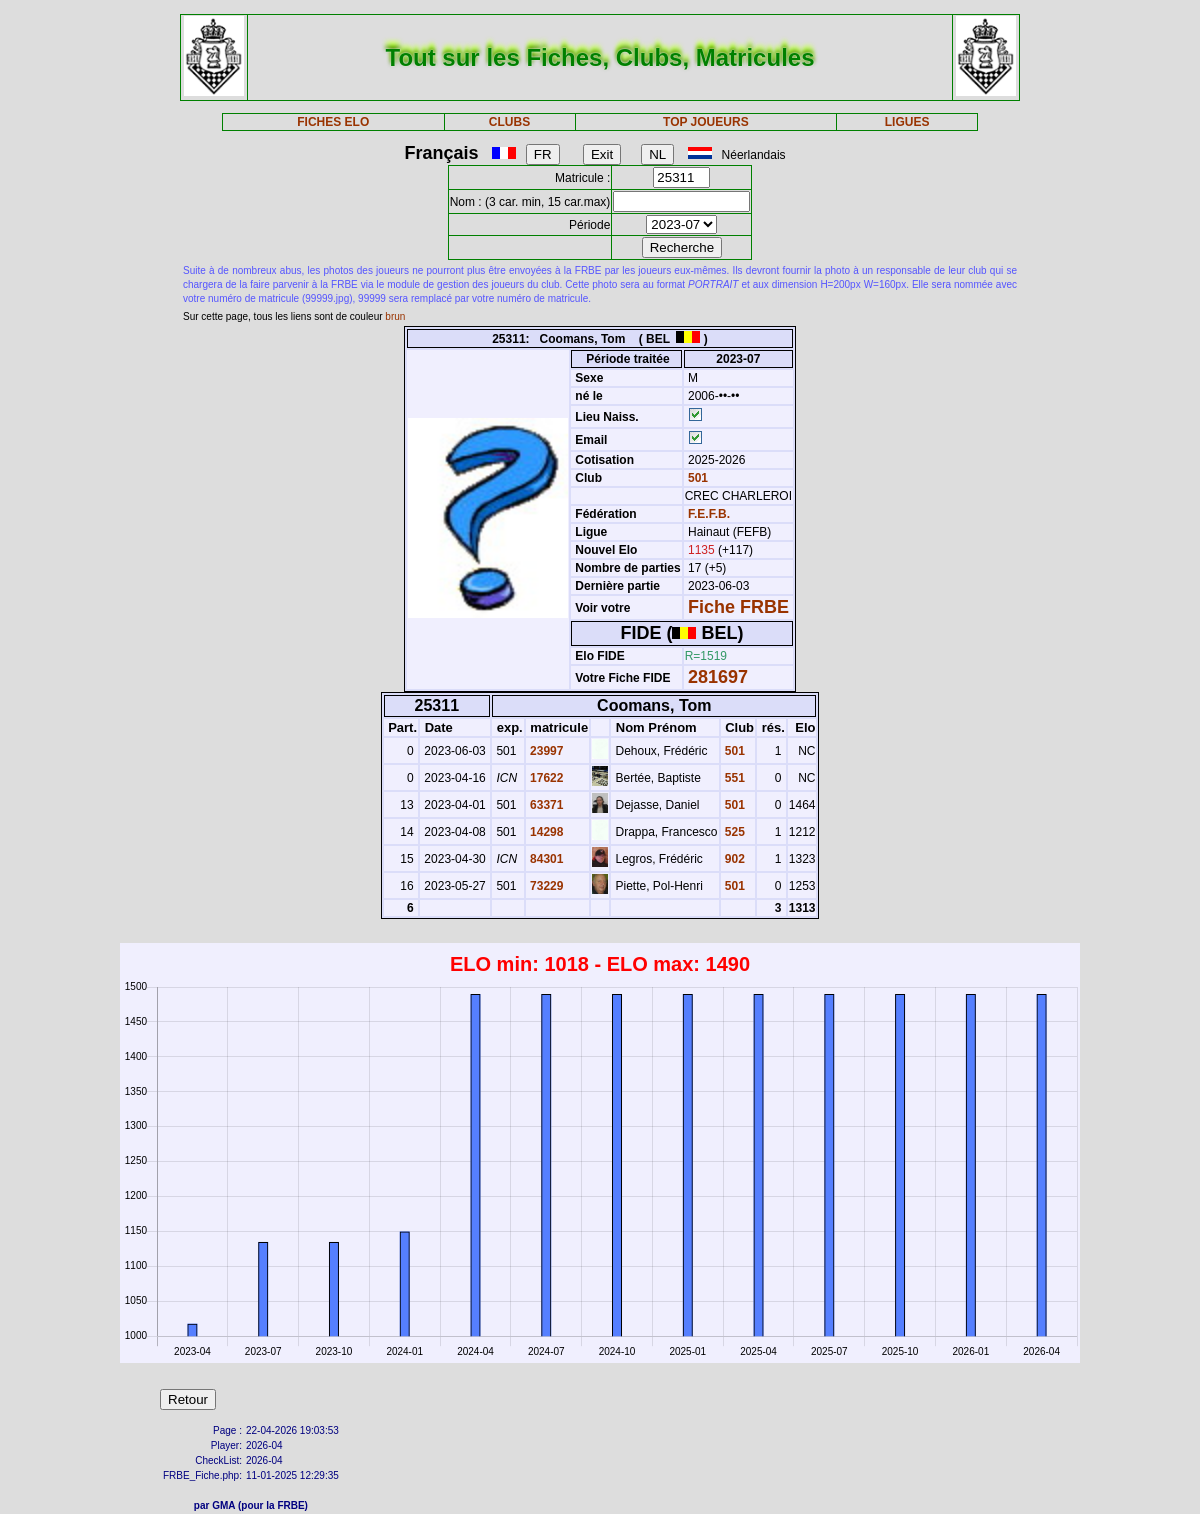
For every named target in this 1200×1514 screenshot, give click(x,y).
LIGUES (907, 122)
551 (733, 778)
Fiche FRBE (738, 607)
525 (733, 832)
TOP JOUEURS (706, 122)
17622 (545, 778)
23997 (545, 751)
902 (733, 859)
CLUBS (509, 122)
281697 (718, 677)
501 (696, 478)
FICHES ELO (333, 122)
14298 (545, 832)
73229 (545, 886)
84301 (545, 859)
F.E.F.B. (709, 514)
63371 (545, 805)
